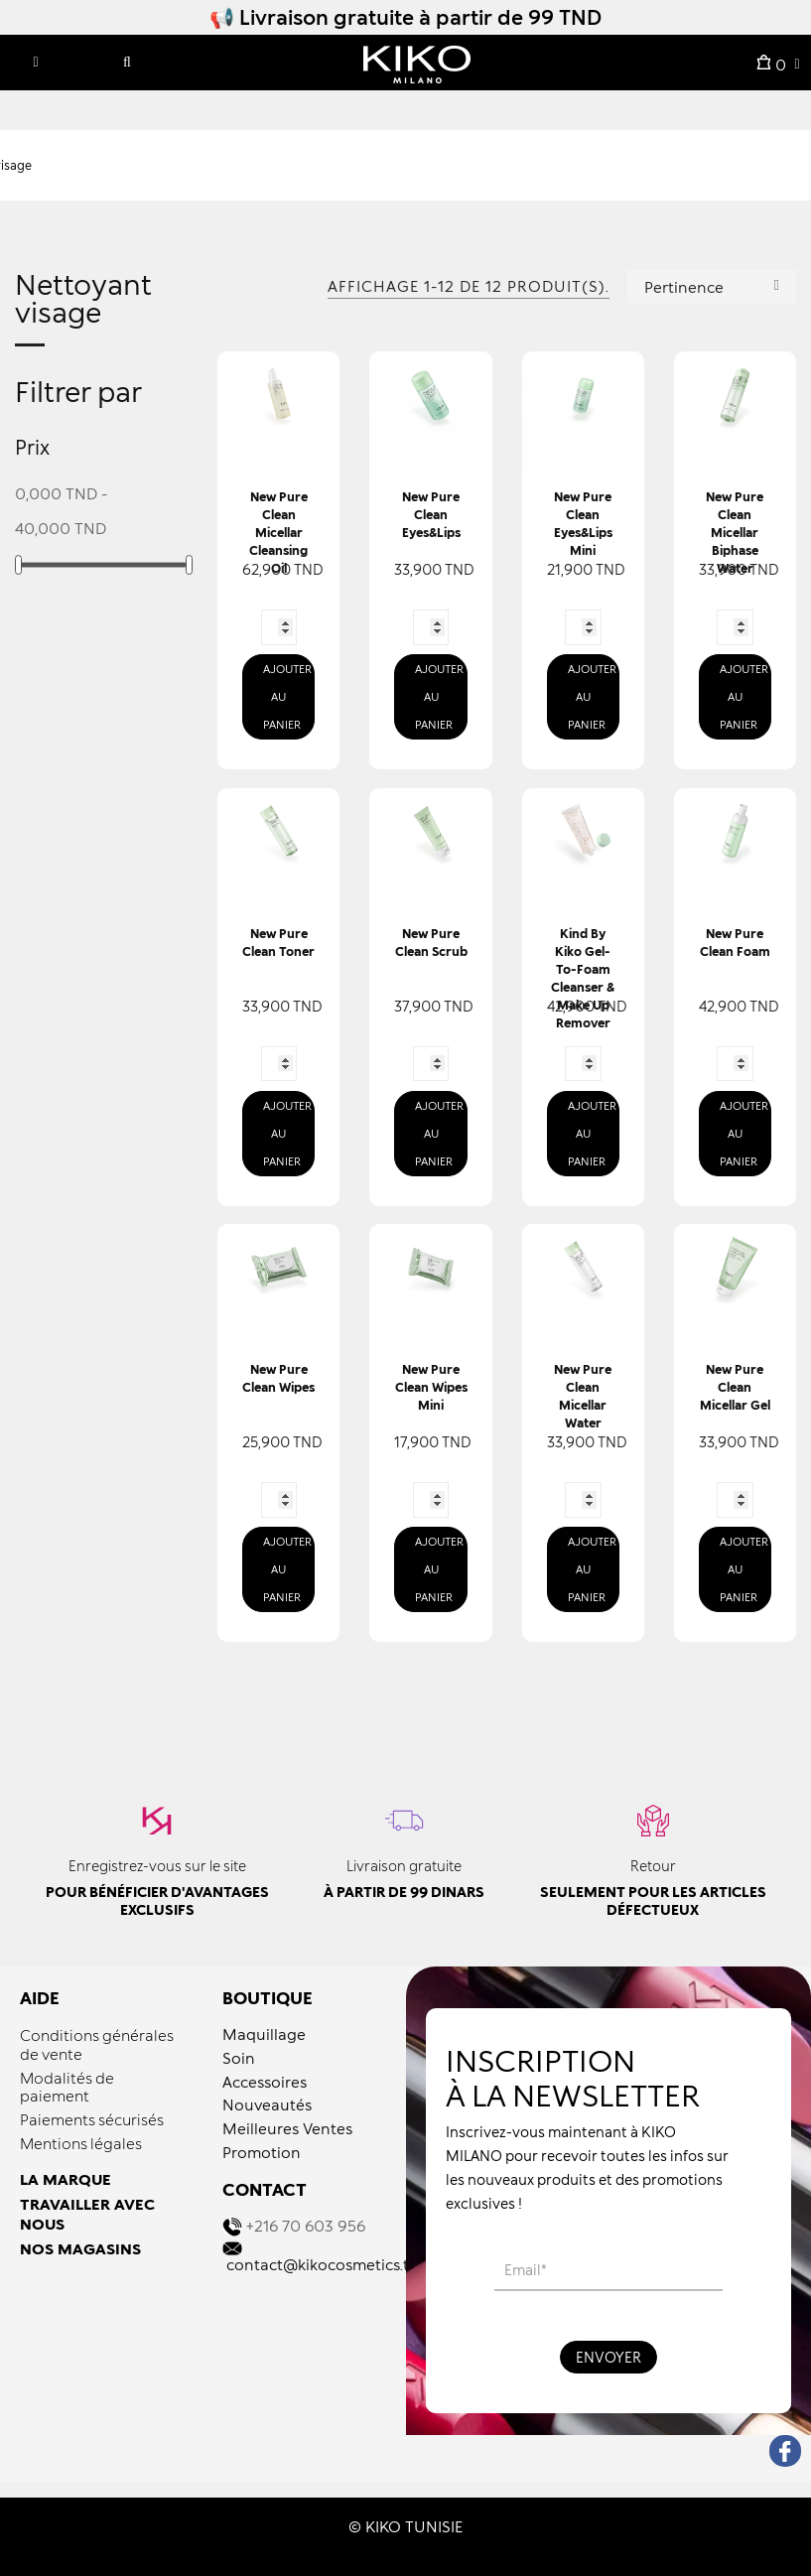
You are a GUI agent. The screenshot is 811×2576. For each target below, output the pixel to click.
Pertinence (711, 285)
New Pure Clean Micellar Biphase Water (734, 532)
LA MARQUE (65, 2179)
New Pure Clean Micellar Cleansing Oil (278, 532)
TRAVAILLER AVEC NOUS (87, 2214)
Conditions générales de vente (97, 2044)
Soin (238, 2058)
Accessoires (264, 2082)
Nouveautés (267, 2104)
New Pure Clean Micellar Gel (735, 1387)
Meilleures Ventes (287, 2128)
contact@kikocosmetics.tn (322, 2264)
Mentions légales (81, 2143)
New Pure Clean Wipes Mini (431, 1387)
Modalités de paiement (67, 2087)
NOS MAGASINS (80, 2248)
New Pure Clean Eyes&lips (431, 514)
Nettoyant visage (83, 299)
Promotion (261, 2152)
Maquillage (264, 2034)
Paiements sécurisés (92, 2119)
